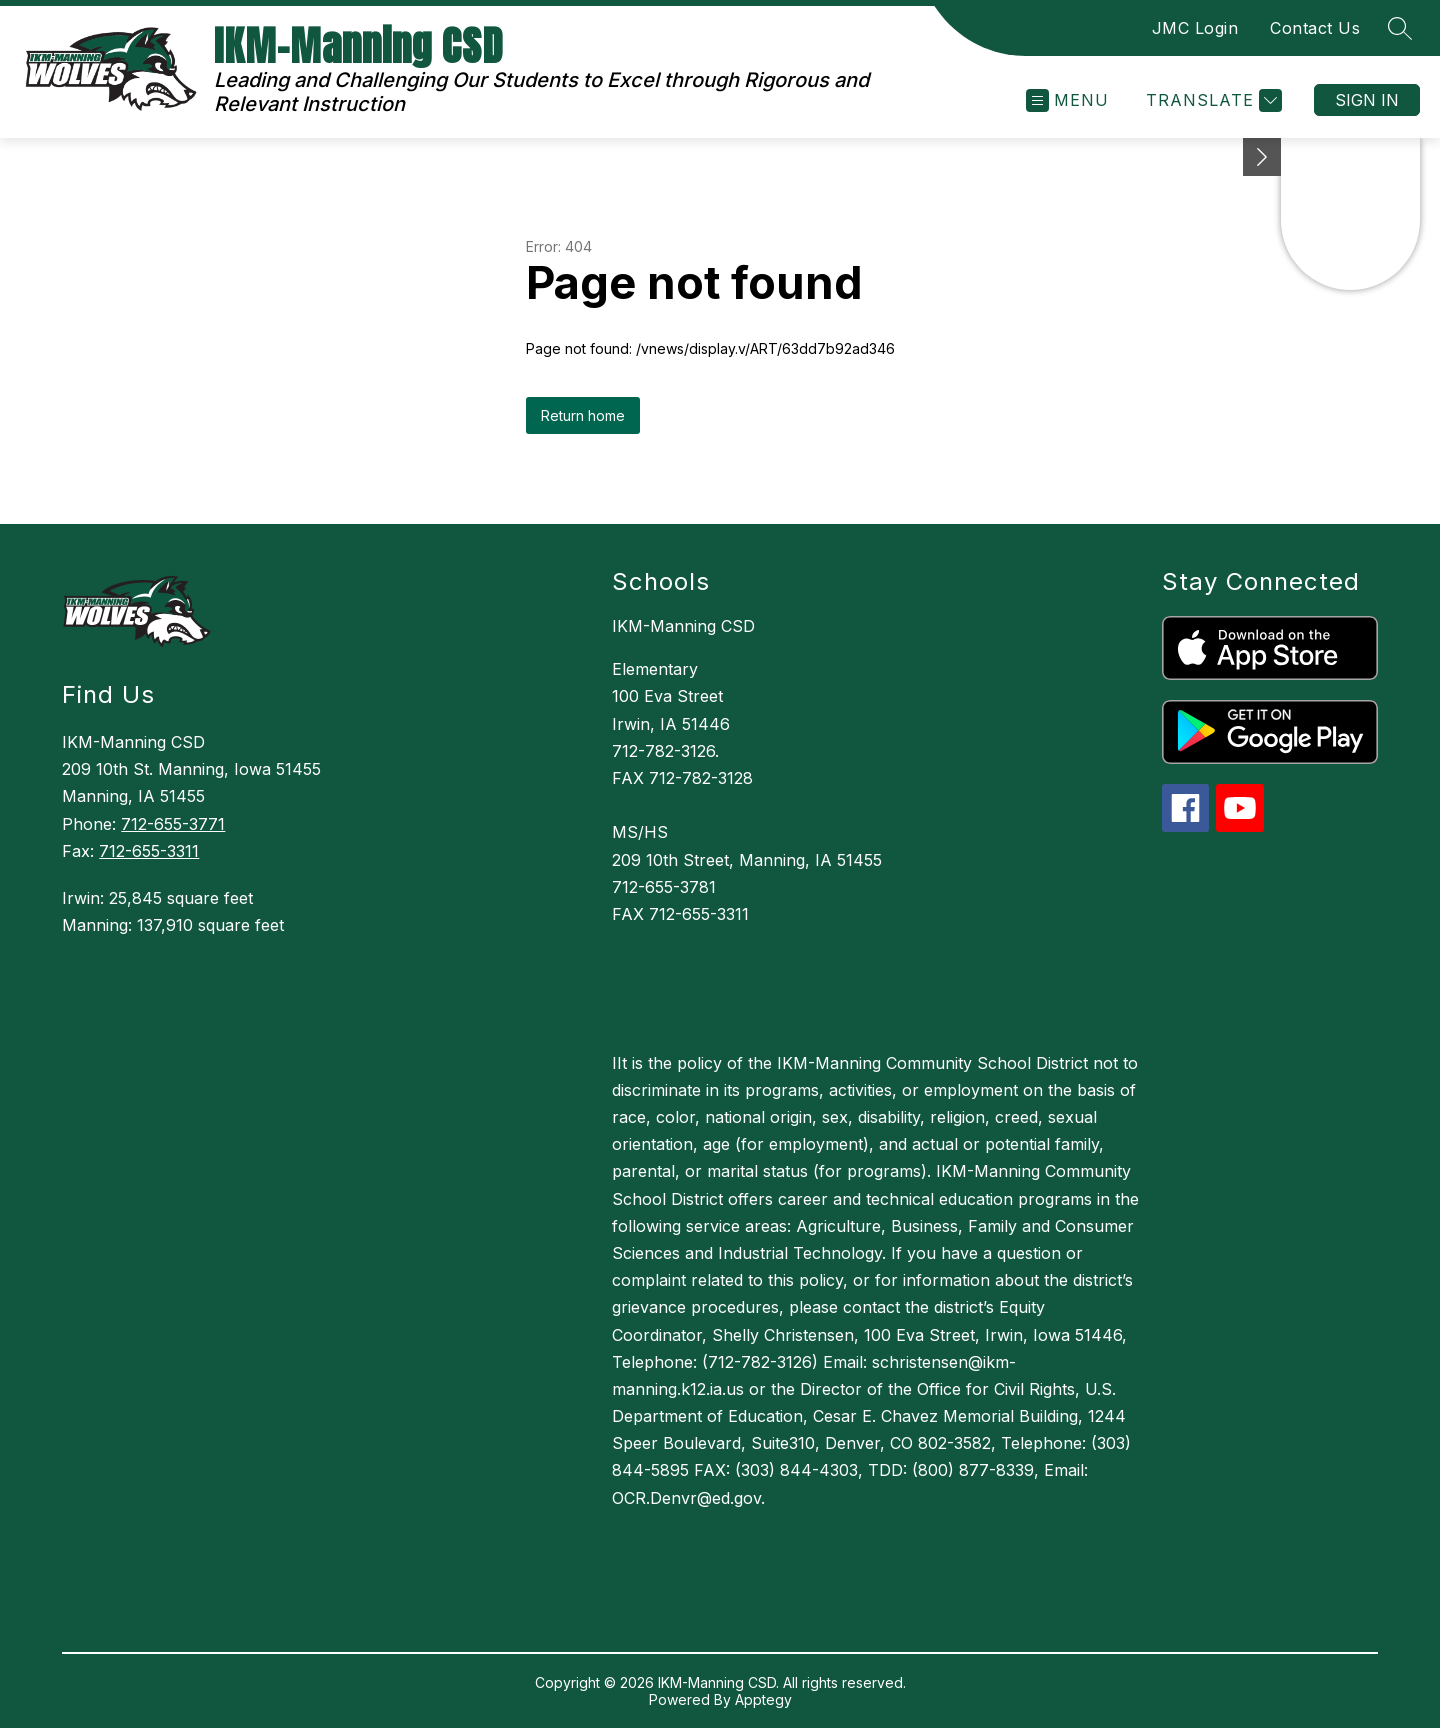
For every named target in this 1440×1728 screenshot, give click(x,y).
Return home (583, 415)
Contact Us (1315, 28)
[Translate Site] (1211, 100)
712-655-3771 (173, 824)
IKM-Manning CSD (683, 626)
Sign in (1367, 100)
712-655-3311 (149, 851)
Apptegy (763, 1699)
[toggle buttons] (1262, 157)
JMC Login (1195, 28)
